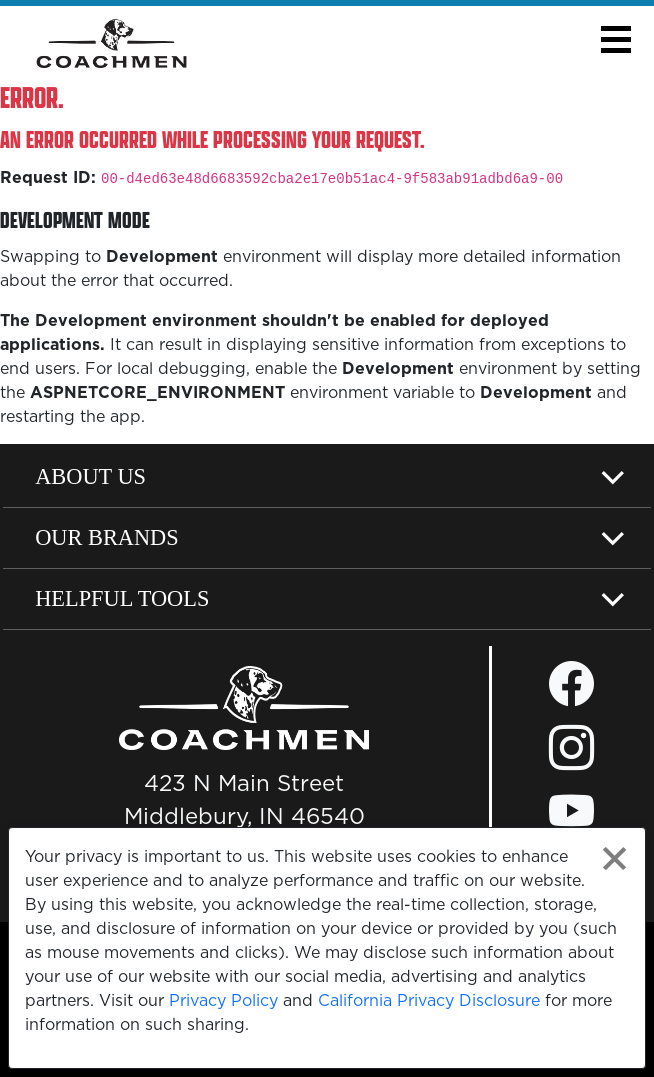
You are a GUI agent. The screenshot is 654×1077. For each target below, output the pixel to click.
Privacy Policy (223, 1000)
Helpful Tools (122, 598)
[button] (615, 39)
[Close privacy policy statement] (614, 858)
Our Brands (107, 537)
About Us (90, 476)
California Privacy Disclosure (429, 1000)
